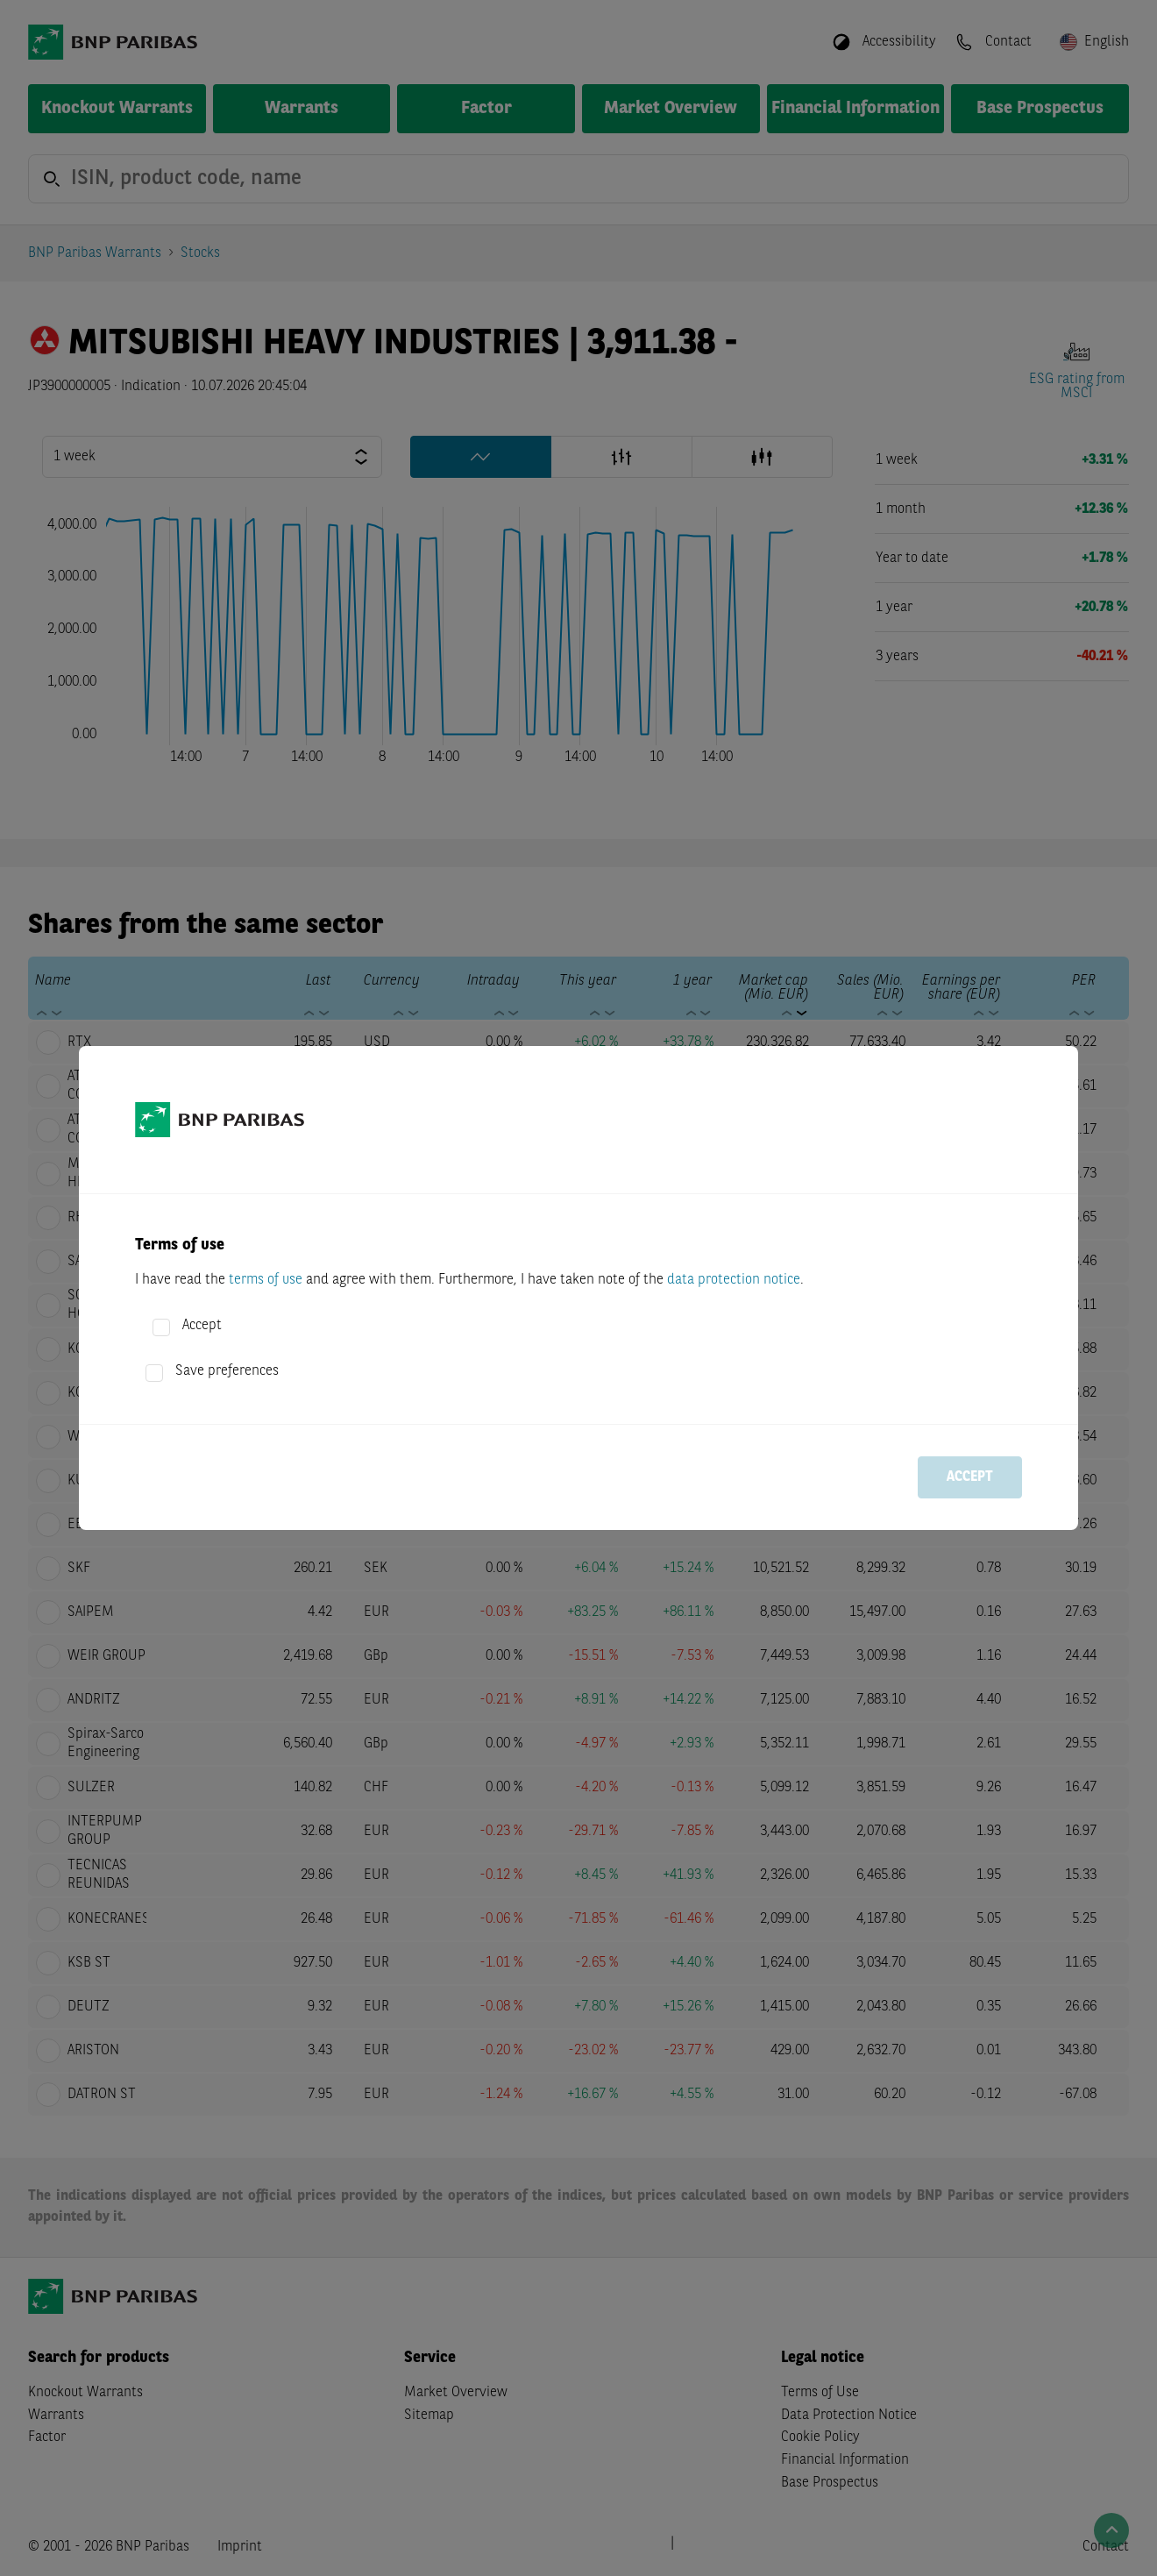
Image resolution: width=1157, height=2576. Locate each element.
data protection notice (733, 1280)
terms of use (265, 1280)
